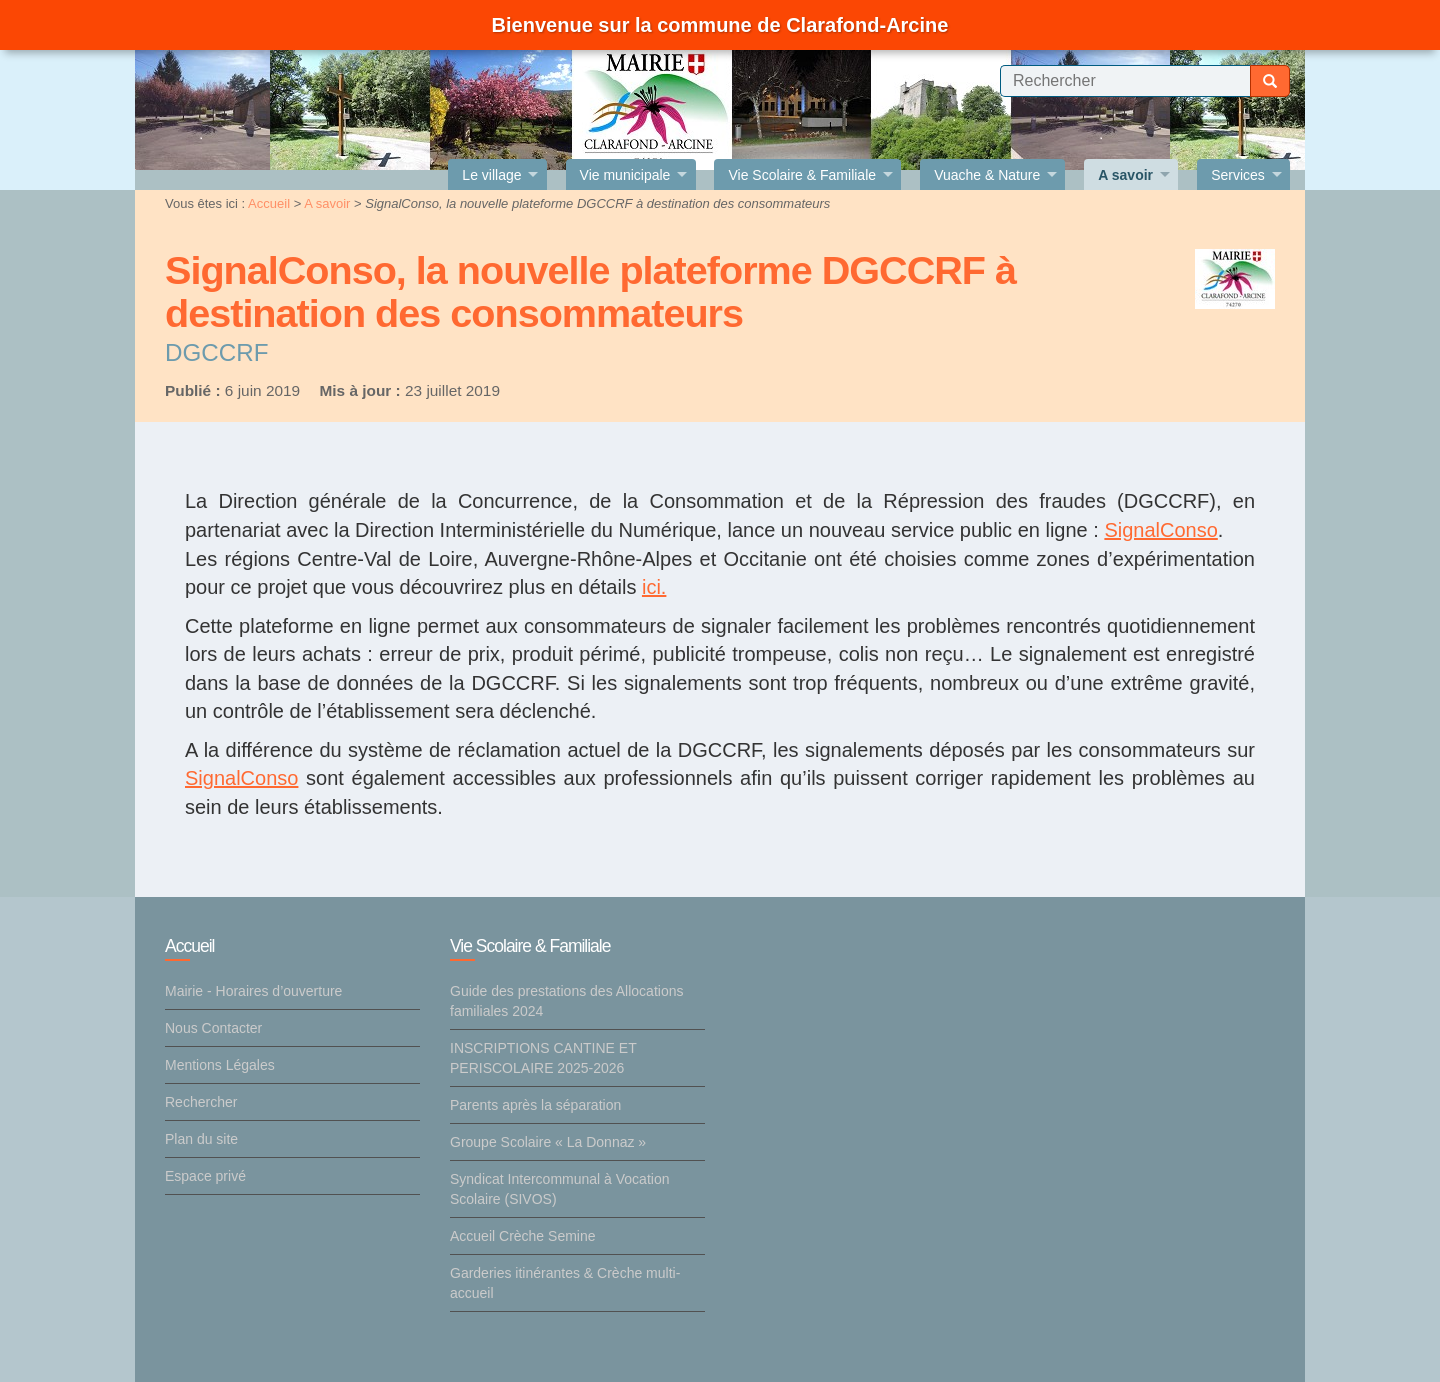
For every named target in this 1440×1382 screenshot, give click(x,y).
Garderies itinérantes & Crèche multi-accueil (565, 1283)
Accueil (269, 203)
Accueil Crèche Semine (523, 1236)
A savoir (327, 203)
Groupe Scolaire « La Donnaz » (548, 1142)
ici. (654, 587)
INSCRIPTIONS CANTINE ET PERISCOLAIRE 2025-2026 (543, 1058)
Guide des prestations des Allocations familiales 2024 (566, 1001)
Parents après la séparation (535, 1105)
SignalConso (1160, 530)
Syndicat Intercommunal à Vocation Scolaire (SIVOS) (559, 1189)
